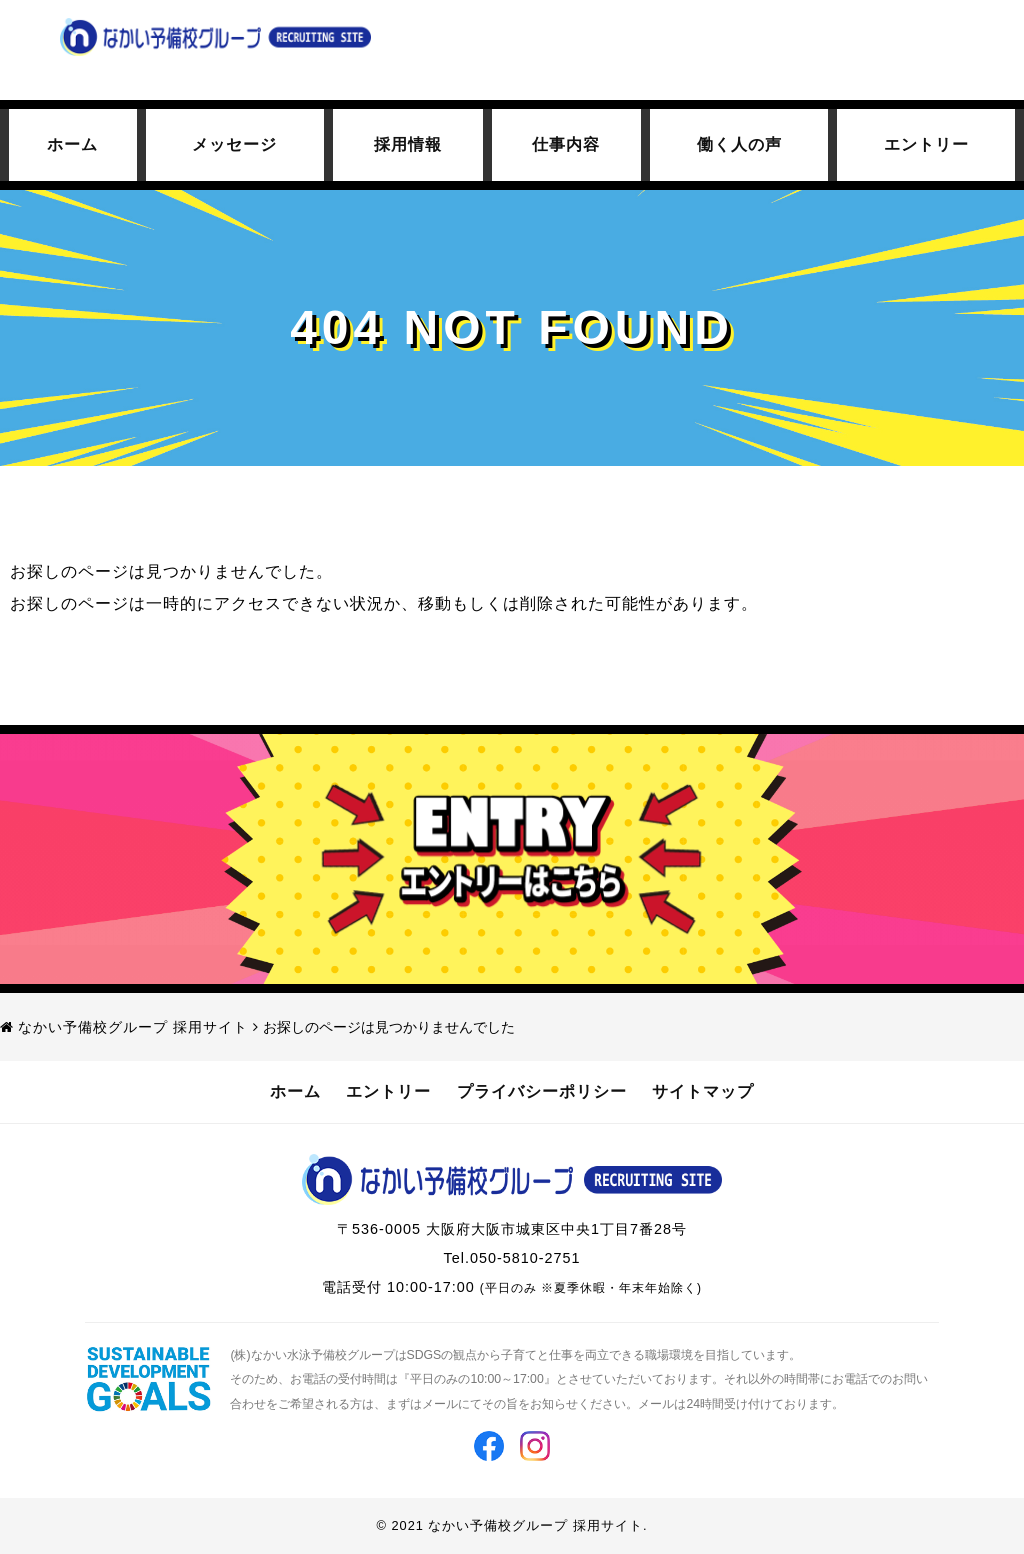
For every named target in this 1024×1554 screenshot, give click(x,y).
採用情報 (408, 144)
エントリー (926, 144)
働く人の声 (739, 144)
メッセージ (234, 144)
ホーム (72, 144)
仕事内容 (566, 144)
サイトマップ (703, 1091)
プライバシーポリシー (542, 1091)
